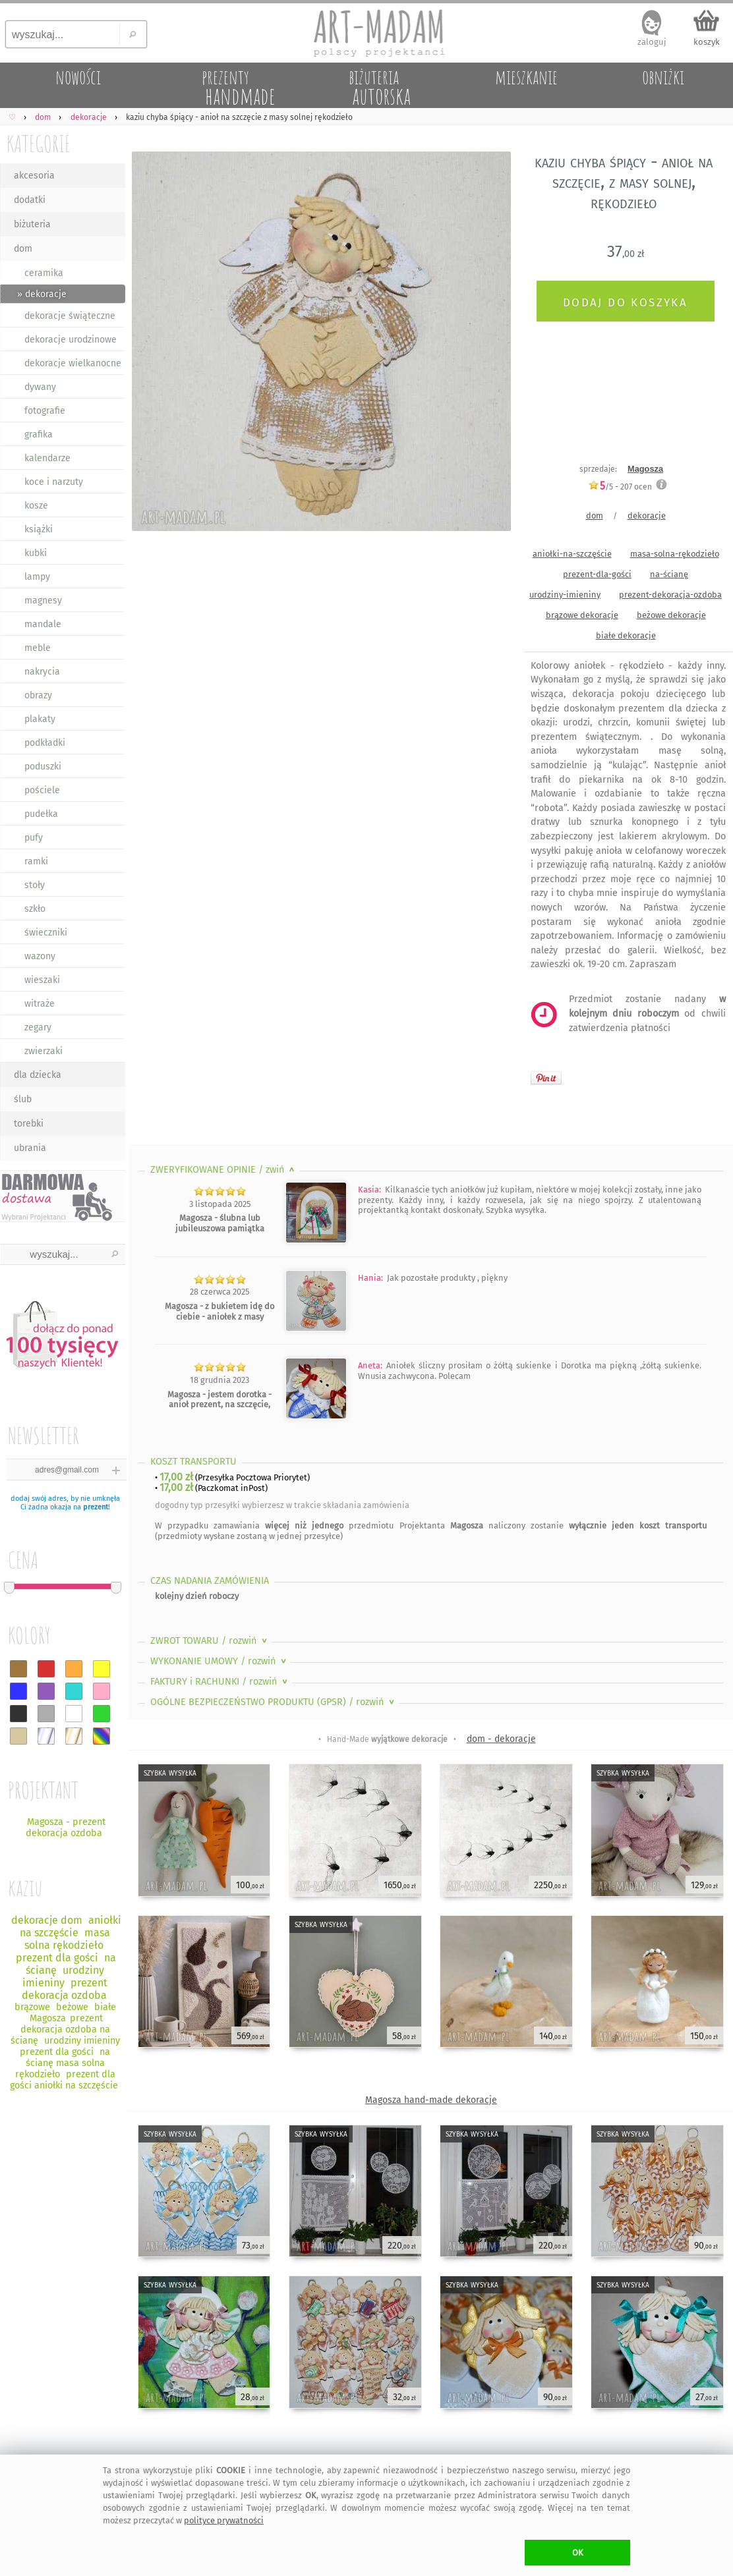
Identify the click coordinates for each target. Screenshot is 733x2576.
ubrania (30, 1148)
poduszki (42, 766)
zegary (37, 1027)
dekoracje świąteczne (69, 316)
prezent (95, 1507)
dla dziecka (37, 1074)
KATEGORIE (39, 143)
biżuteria (32, 224)
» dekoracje (42, 294)
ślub (23, 1099)
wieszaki (42, 980)
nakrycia (42, 671)
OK (577, 2553)
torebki (29, 1123)
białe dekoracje (626, 635)
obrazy (38, 695)
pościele (42, 790)
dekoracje (647, 515)
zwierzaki (43, 1051)
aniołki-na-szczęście (572, 554)
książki (38, 529)
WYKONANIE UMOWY (219, 1661)
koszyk (706, 42)
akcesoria (34, 175)
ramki (36, 861)
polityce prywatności (224, 2520)
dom (23, 248)
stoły (34, 885)
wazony (39, 956)
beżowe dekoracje (671, 615)
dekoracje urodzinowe (70, 339)
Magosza (645, 469)
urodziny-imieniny (565, 595)
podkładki (44, 742)
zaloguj (651, 42)
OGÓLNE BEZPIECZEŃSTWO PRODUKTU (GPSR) (273, 1702)
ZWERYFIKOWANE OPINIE (223, 1169)
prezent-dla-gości (597, 574)
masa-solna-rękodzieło (674, 554)
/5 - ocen (620, 486)
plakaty (39, 719)
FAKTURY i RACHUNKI (220, 1681)
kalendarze (47, 458)
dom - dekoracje (501, 1739)
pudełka (41, 814)
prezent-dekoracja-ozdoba (670, 595)
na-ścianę (669, 574)
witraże (39, 1003)
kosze (36, 505)
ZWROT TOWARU (210, 1640)
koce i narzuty (53, 482)
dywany (40, 387)
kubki (35, 553)
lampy (37, 576)
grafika (38, 434)
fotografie (44, 410)
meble (37, 648)
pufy (33, 837)
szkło (34, 908)
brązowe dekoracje (582, 615)
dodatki (29, 200)
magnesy (43, 600)
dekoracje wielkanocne (72, 363)
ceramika (43, 273)
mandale (42, 624)
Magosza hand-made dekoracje (431, 2100)
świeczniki (45, 932)
